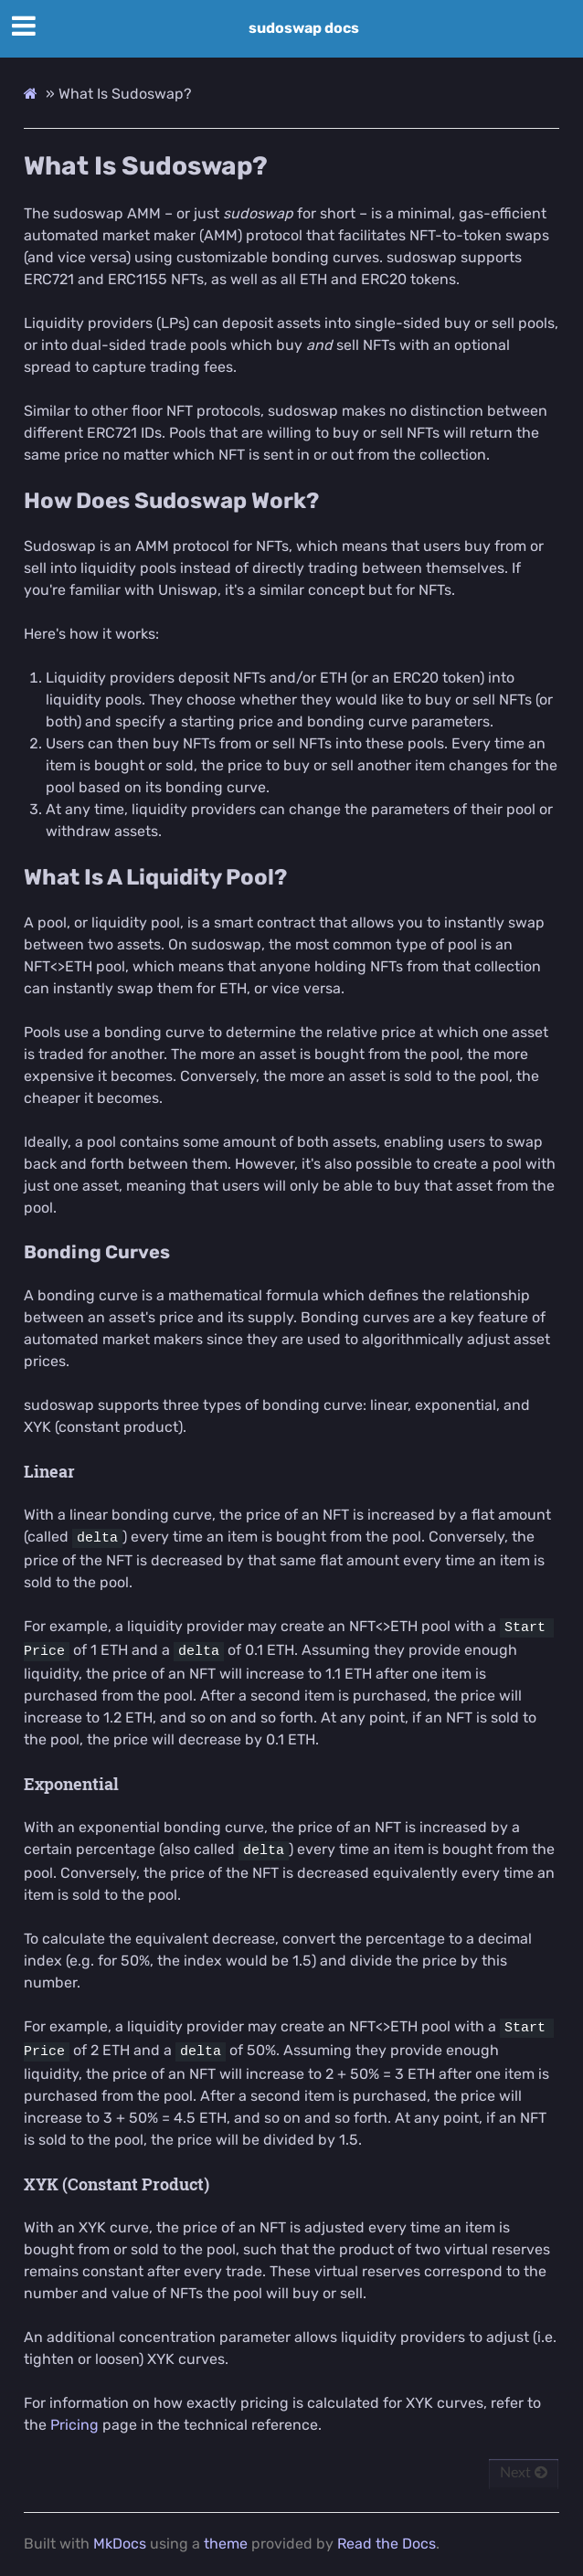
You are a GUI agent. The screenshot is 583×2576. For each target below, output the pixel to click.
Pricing (74, 2424)
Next (523, 2472)
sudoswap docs (304, 28)
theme (226, 2543)
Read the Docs (386, 2543)
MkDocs (119, 2543)
